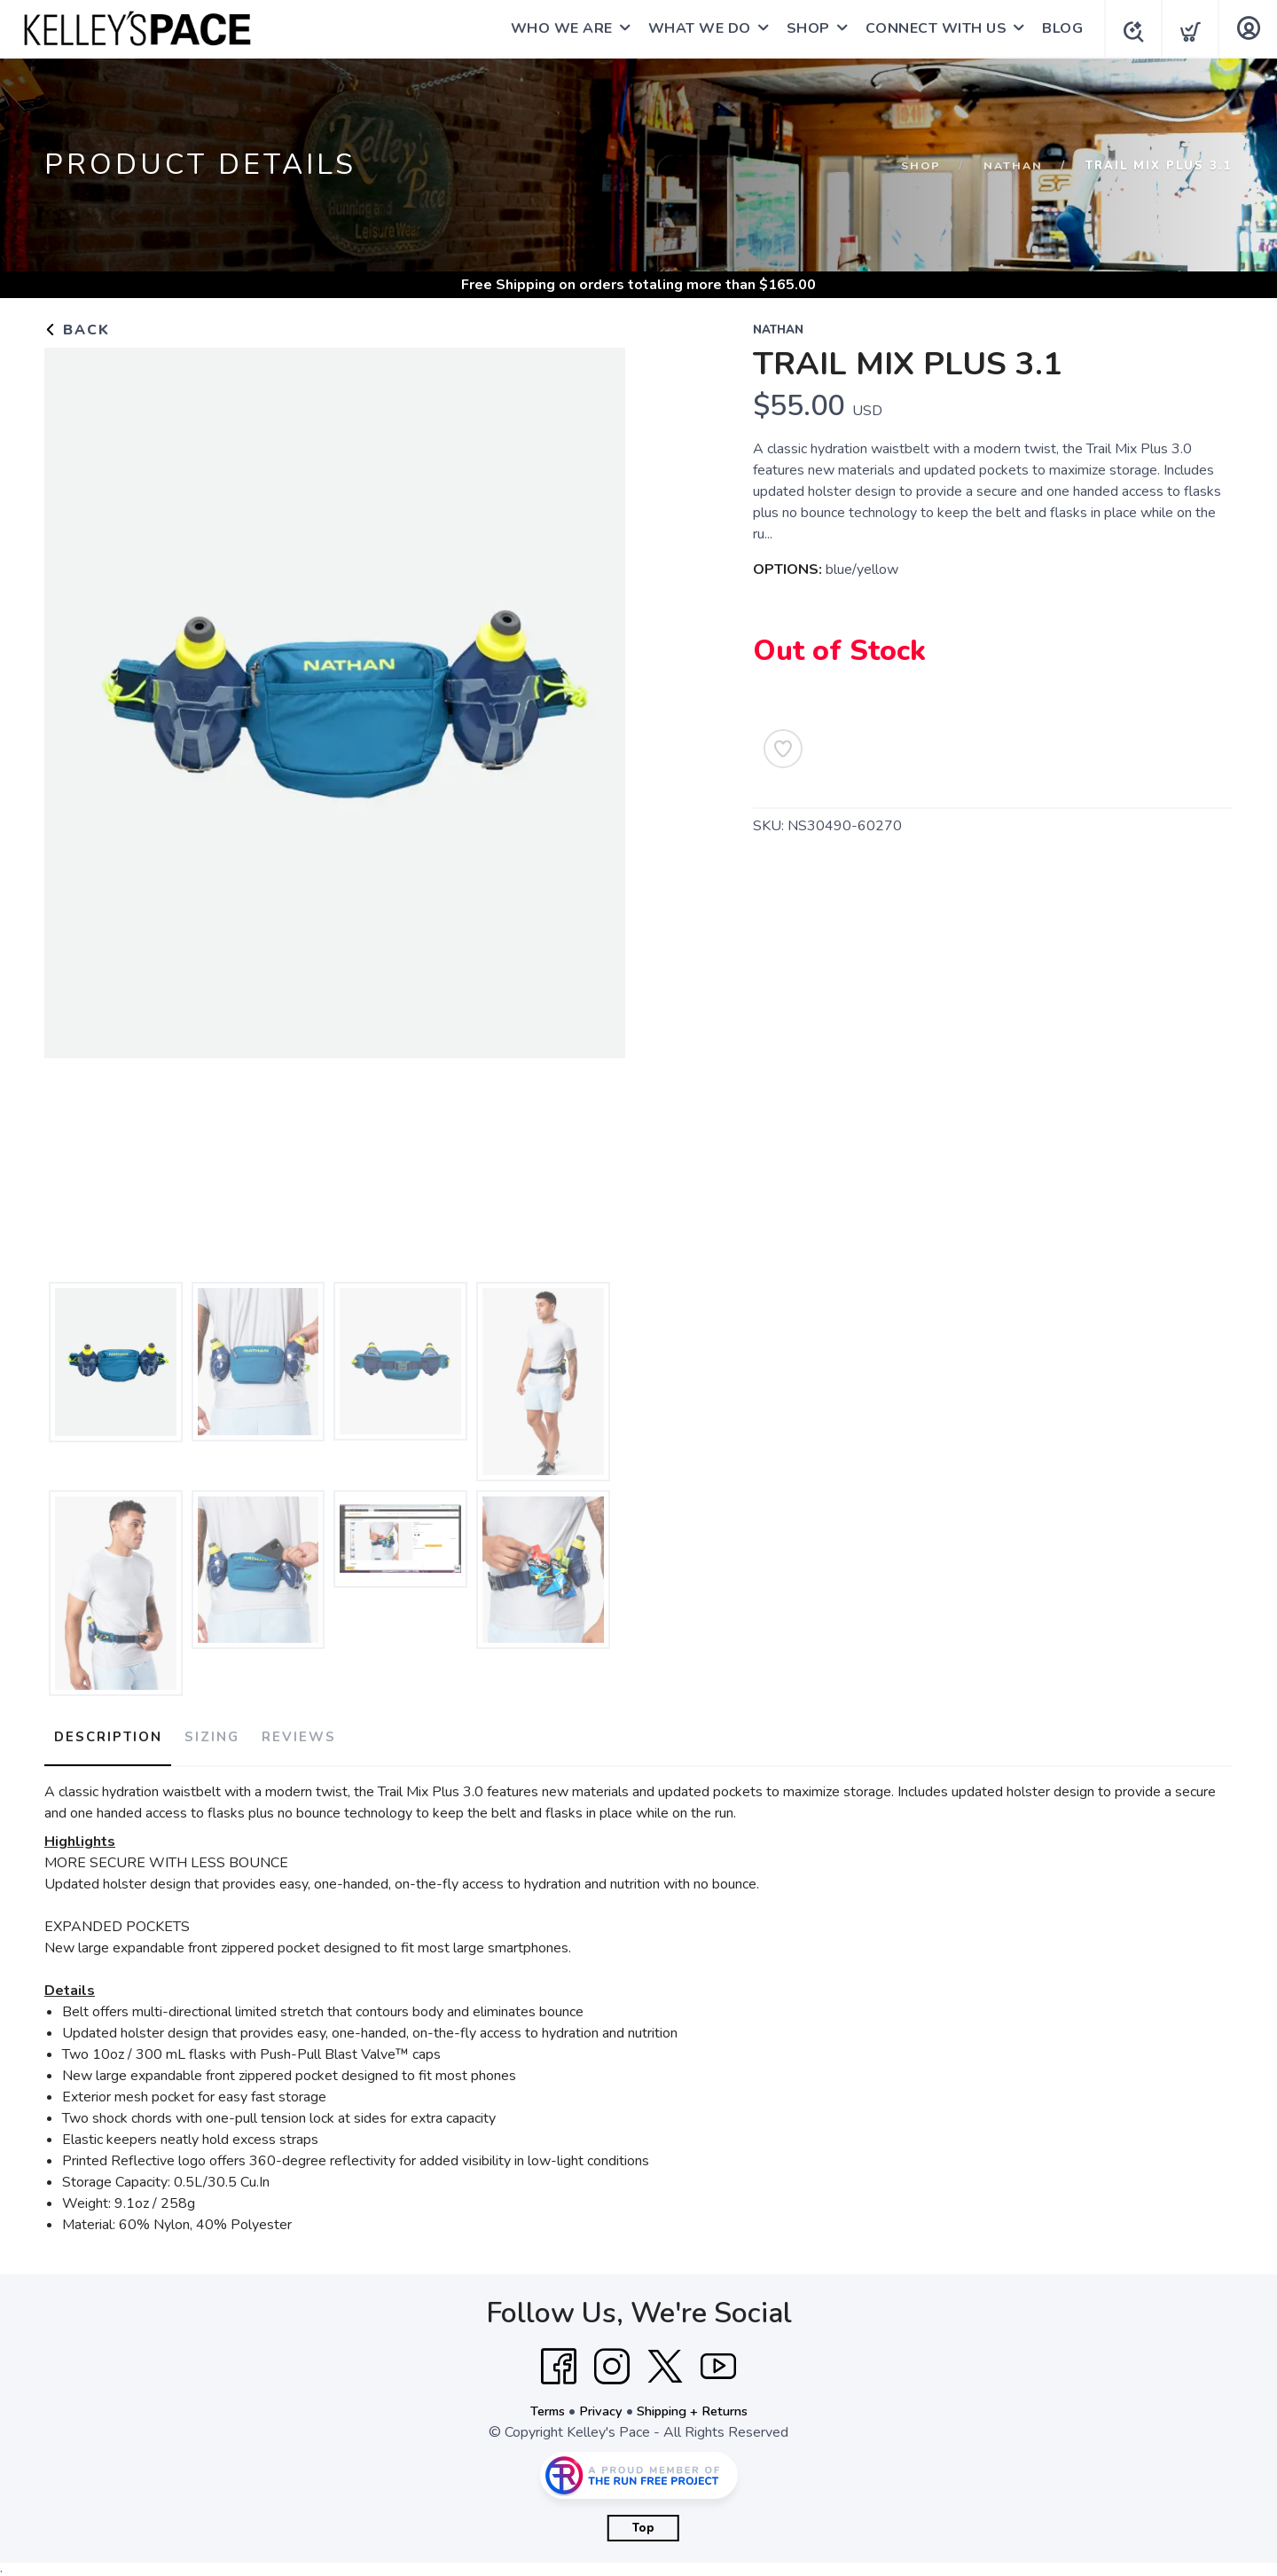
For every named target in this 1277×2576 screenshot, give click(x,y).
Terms (539, 2403)
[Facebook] (558, 2358)
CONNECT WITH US (931, 28)
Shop (918, 166)
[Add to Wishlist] (783, 748)
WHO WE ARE (556, 28)
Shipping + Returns (697, 2403)
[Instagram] (611, 2358)
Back (77, 330)
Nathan (1012, 166)
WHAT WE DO (694, 28)
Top (643, 2520)
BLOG (1057, 28)
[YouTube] (718, 2358)
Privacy (597, 2403)
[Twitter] (665, 2358)
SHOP (803, 28)
